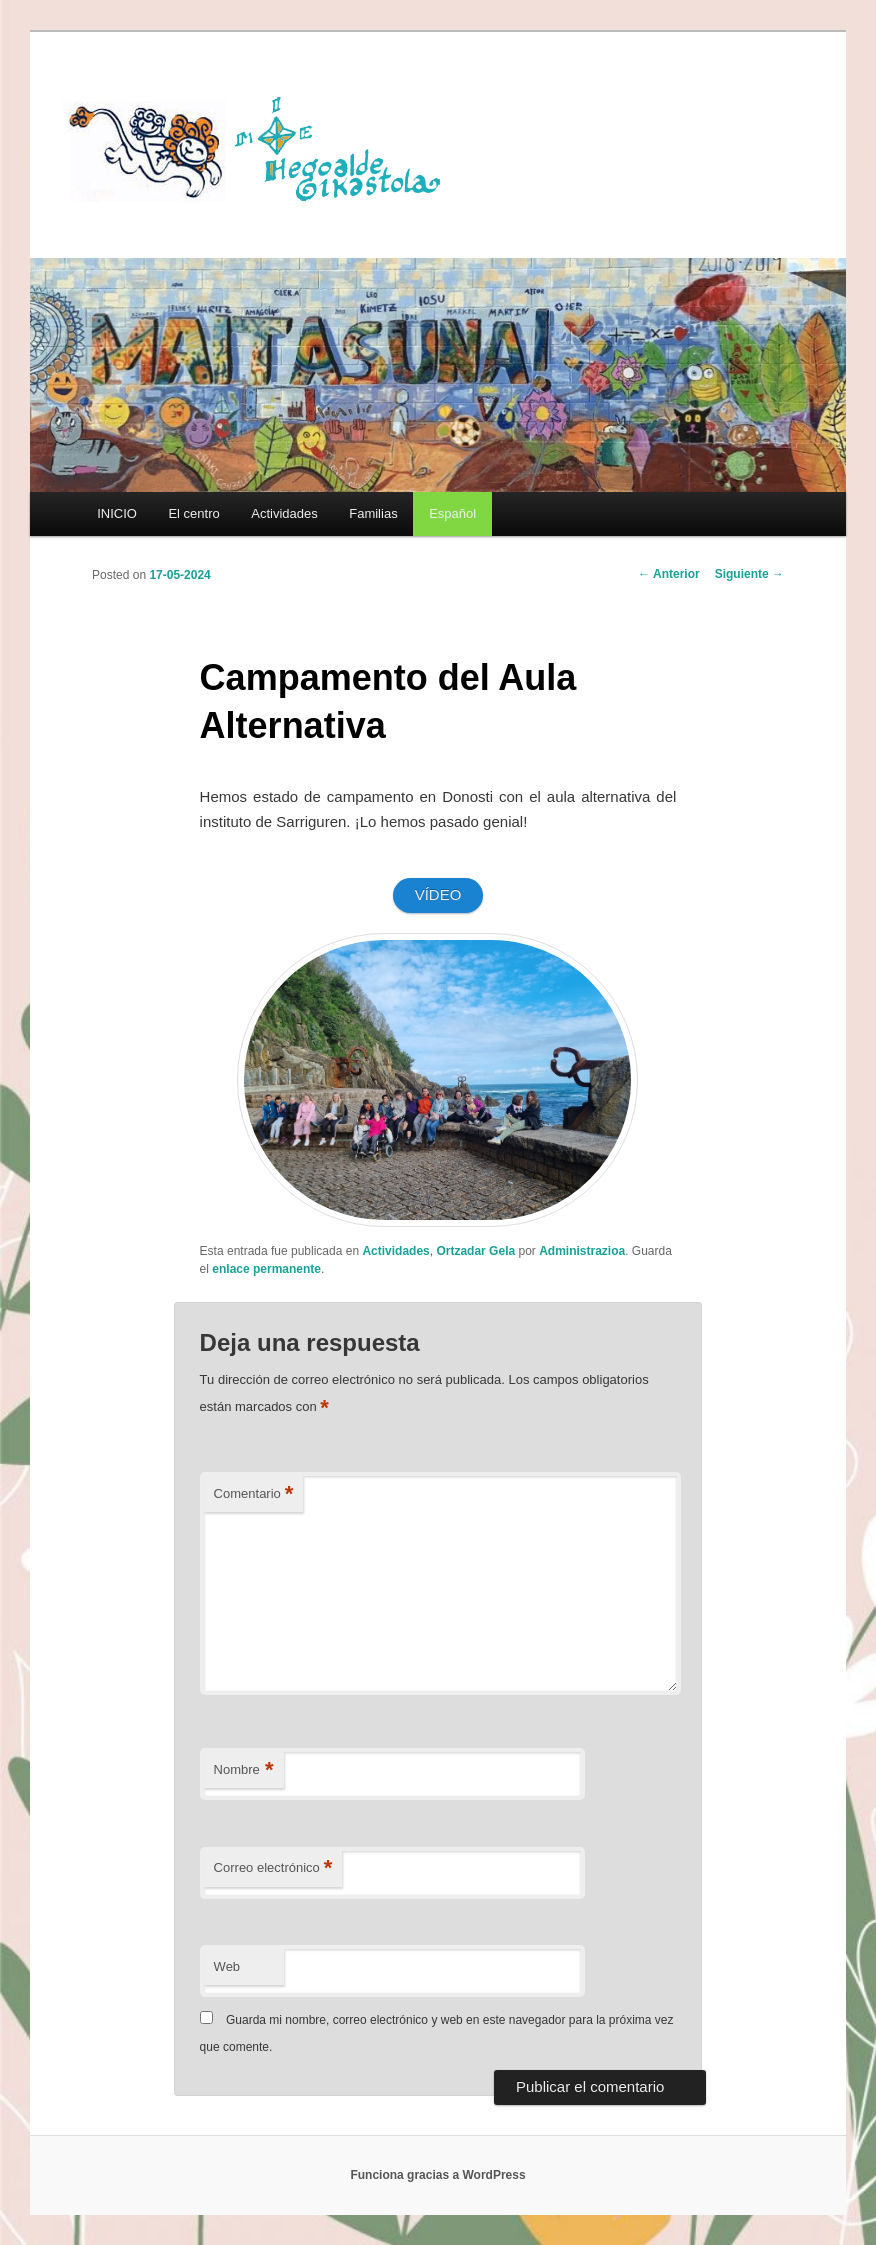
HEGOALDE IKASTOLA (262, 147)
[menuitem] (452, 513)
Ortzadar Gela (475, 1251)
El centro (193, 513)
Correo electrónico (273, 1868)
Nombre (244, 1770)
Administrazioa (582, 1251)
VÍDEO (438, 894)
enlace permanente (266, 1269)
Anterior (669, 574)
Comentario (254, 1494)
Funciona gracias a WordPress (437, 2175)
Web (227, 1966)
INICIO (117, 513)
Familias (373, 513)
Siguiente (749, 574)
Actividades (284, 513)
